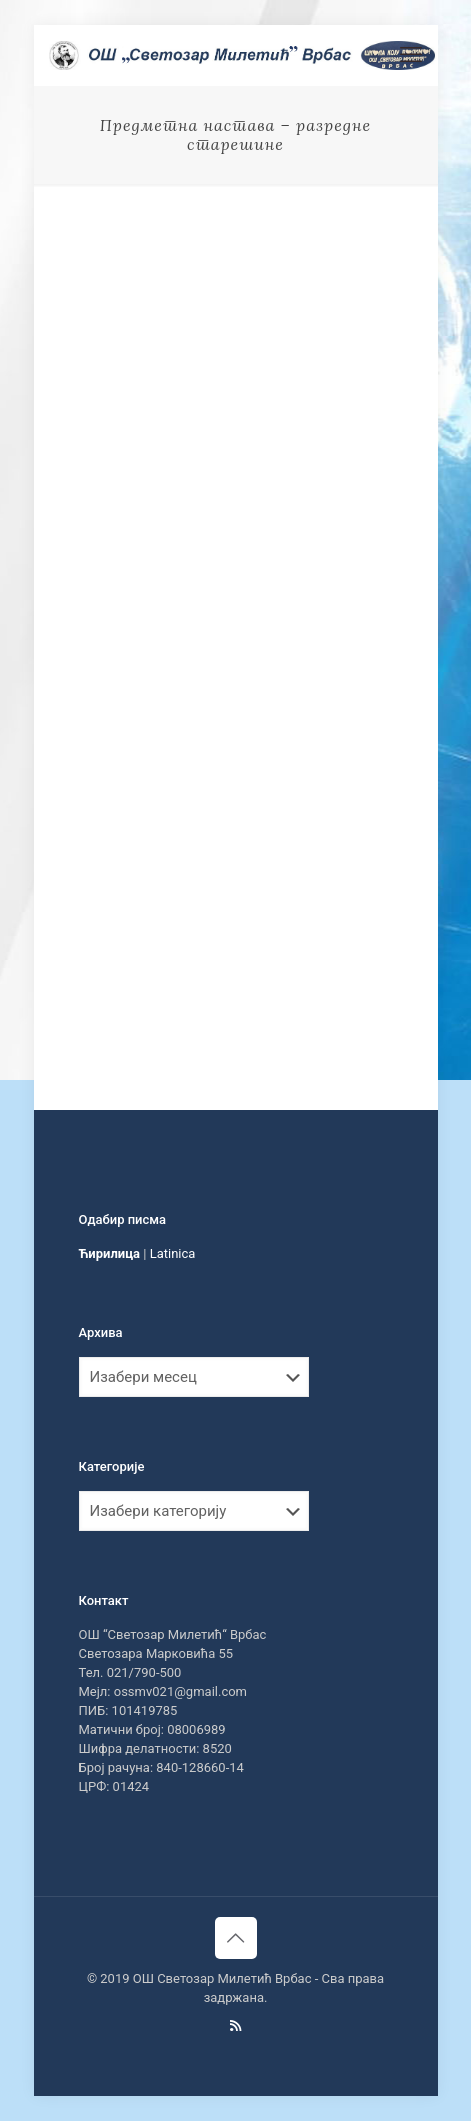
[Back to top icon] (236, 1938)
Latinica (173, 1253)
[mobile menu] (411, 55)
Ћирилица (110, 1253)
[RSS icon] (235, 2026)
